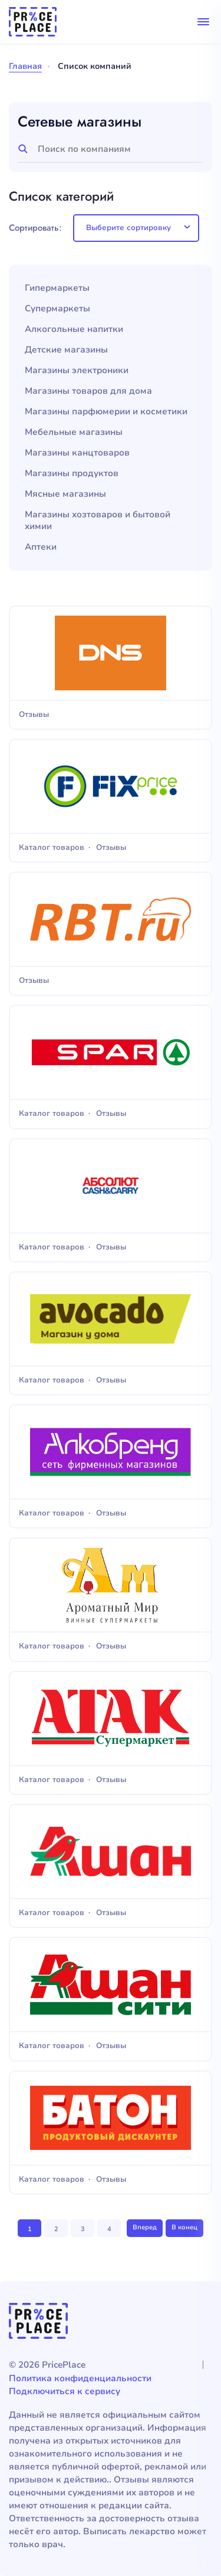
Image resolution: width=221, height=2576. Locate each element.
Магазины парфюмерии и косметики (106, 411)
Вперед (145, 2227)
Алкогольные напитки (74, 329)
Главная (25, 66)
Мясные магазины (65, 494)
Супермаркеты (57, 308)
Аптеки (41, 547)
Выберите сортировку (128, 227)
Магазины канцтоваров (77, 452)
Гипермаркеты (57, 288)
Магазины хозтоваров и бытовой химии (97, 520)
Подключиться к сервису (64, 2391)
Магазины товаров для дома (88, 391)
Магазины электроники (76, 370)
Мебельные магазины (74, 432)
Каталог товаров (51, 848)
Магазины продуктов (71, 473)
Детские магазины (66, 349)
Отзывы (34, 715)
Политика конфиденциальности (80, 2378)
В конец (184, 2227)
